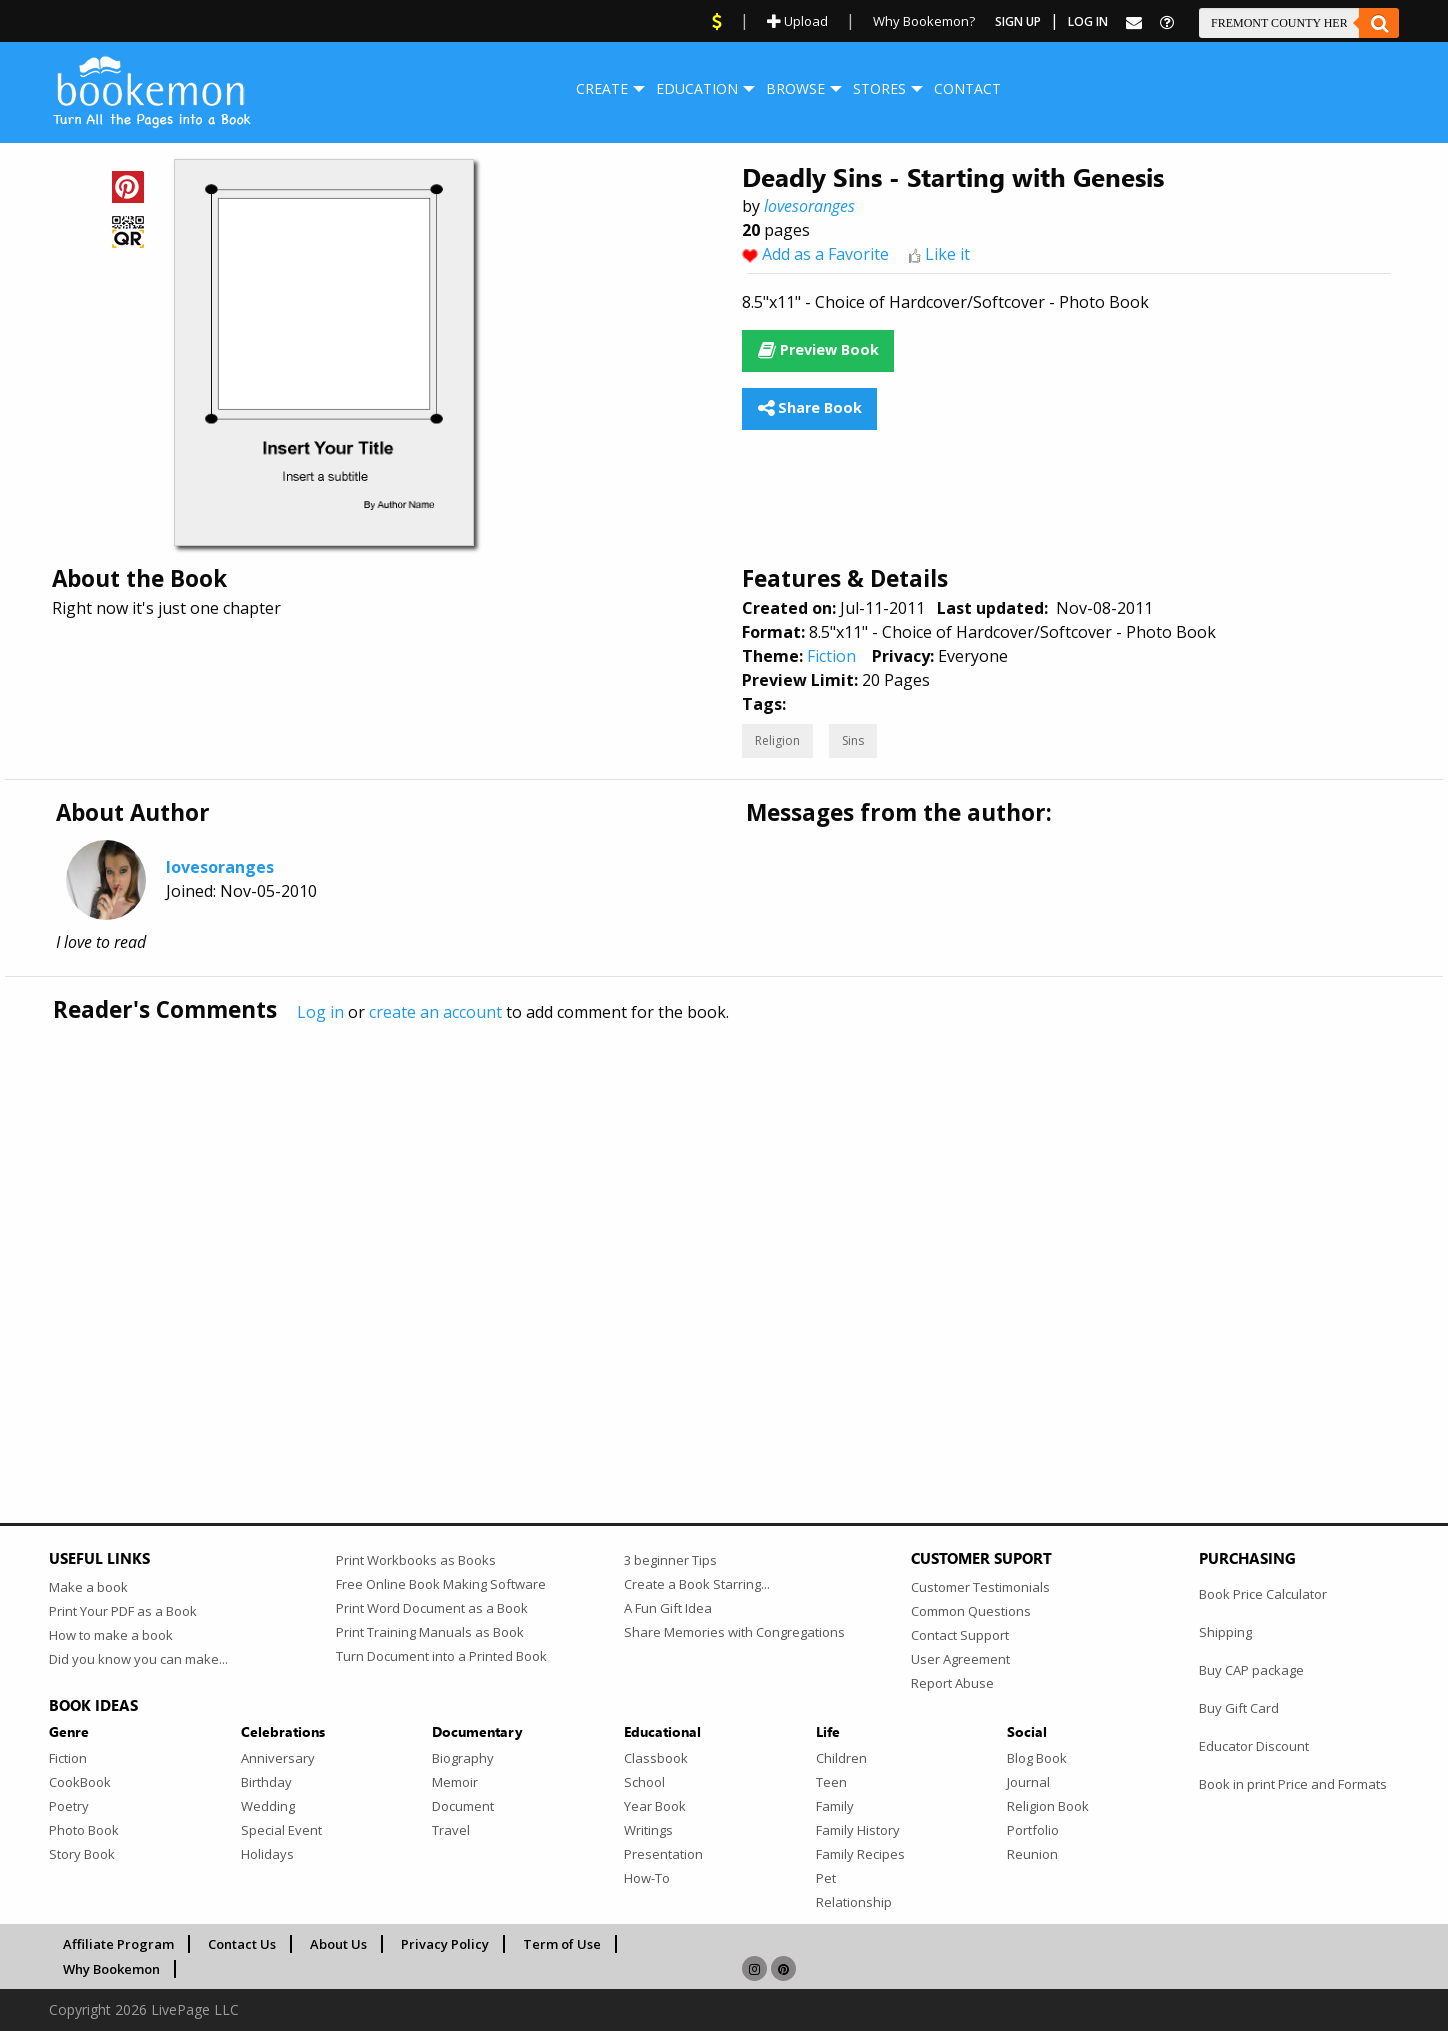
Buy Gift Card (1239, 1708)
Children (841, 1758)
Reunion (1032, 1854)
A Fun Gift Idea (668, 1608)
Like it (947, 254)
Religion (777, 740)
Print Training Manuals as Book (430, 1632)
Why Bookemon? (924, 21)
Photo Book (84, 1830)
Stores (879, 88)
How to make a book (111, 1635)
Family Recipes (860, 1854)
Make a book (88, 1587)
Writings (648, 1830)
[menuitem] (602, 89)
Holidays (267, 1854)
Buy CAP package (1251, 1670)
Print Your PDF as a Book (123, 1611)
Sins (853, 740)
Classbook (656, 1758)
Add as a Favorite (825, 254)
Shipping (1225, 1632)
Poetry (69, 1806)
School (644, 1782)
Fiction (831, 656)
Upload (797, 21)
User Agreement (960, 1659)
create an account (435, 1012)
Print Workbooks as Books (416, 1560)
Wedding (268, 1806)
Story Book (82, 1854)
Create (602, 88)
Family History (858, 1830)
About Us (338, 1944)
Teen (831, 1782)
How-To (647, 1878)
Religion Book (1048, 1806)
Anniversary (278, 1758)
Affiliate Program (118, 1944)
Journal (1028, 1782)
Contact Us (242, 1944)
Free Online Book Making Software (441, 1584)
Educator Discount (1254, 1746)
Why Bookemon (111, 1969)
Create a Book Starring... (697, 1584)
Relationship (854, 1902)
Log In (1088, 21)
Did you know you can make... (138, 1659)
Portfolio (1033, 1830)
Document (463, 1806)
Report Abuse (952, 1683)
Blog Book (1037, 1758)
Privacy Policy (445, 1944)
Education (697, 88)
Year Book (655, 1806)
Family (835, 1806)
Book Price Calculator (1263, 1594)
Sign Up (1018, 21)
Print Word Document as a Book (432, 1608)
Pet (826, 1878)
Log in (320, 1012)
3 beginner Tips (670, 1560)
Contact (967, 88)
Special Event (281, 1830)
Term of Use (562, 1944)
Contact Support (960, 1635)
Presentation (663, 1854)
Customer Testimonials (980, 1587)
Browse (795, 88)
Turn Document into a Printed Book (441, 1656)
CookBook (80, 1782)
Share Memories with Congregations (734, 1632)
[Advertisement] (649, 1231)
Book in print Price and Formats (1293, 1784)
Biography (463, 1758)
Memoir (455, 1782)
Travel (451, 1830)
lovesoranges (809, 206)
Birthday (266, 1782)
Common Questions (971, 1611)
